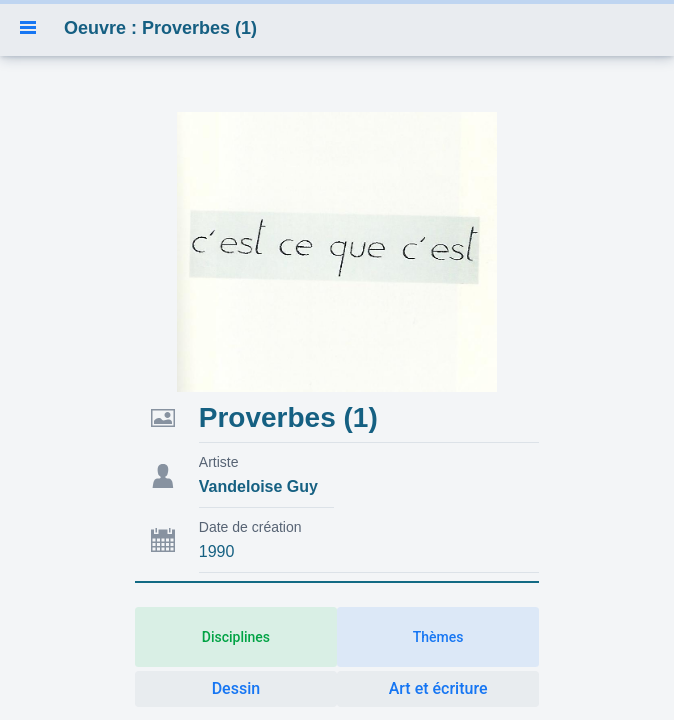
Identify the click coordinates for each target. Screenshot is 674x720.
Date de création (250, 527)
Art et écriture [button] (438, 688)
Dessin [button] (236, 688)
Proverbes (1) (288, 417)
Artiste (219, 462)
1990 (217, 551)
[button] (28, 28)
